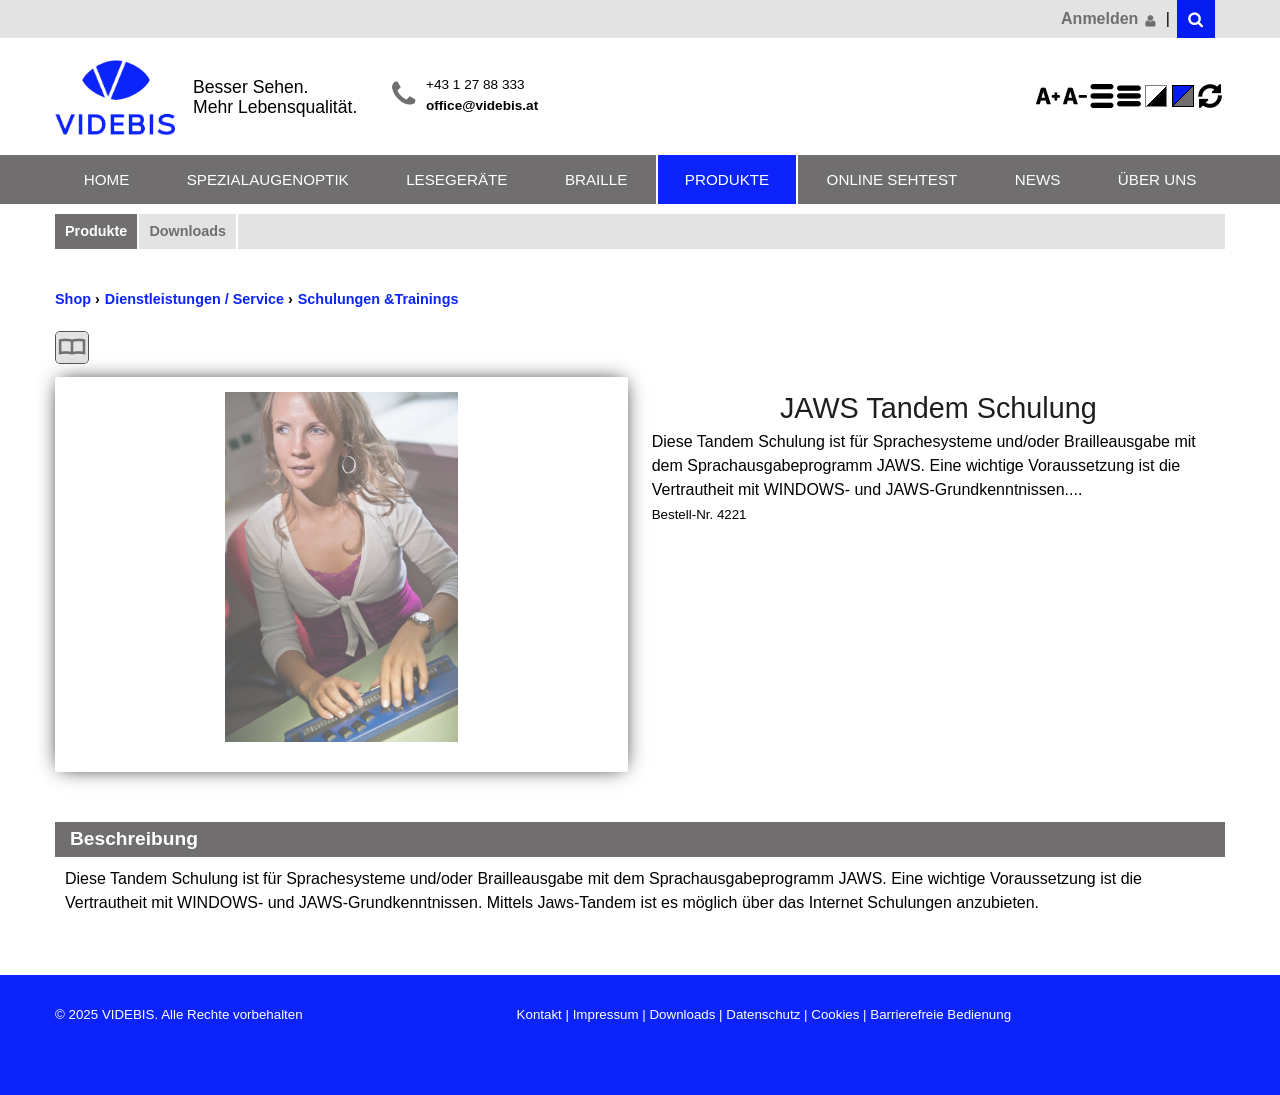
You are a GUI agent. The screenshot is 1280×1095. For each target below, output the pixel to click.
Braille (596, 179)
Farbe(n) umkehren (1159, 96)
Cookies (835, 1014)
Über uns (1157, 179)
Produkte (727, 179)
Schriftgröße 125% (1051, 96)
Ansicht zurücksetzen (1210, 96)
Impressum (606, 1014)
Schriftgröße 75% (1078, 96)
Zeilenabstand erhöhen (1105, 96)
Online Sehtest (892, 179)
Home (107, 179)
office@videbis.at (482, 105)
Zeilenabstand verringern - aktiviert (1132, 96)
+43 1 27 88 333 (475, 84)
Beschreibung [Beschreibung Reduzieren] (134, 838)
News (1038, 179)
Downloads (187, 231)
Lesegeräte (456, 179)
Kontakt (539, 1014)
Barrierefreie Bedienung (940, 1014)
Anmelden (1110, 19)
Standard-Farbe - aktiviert (1186, 96)
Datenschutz (763, 1014)
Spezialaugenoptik (268, 179)
